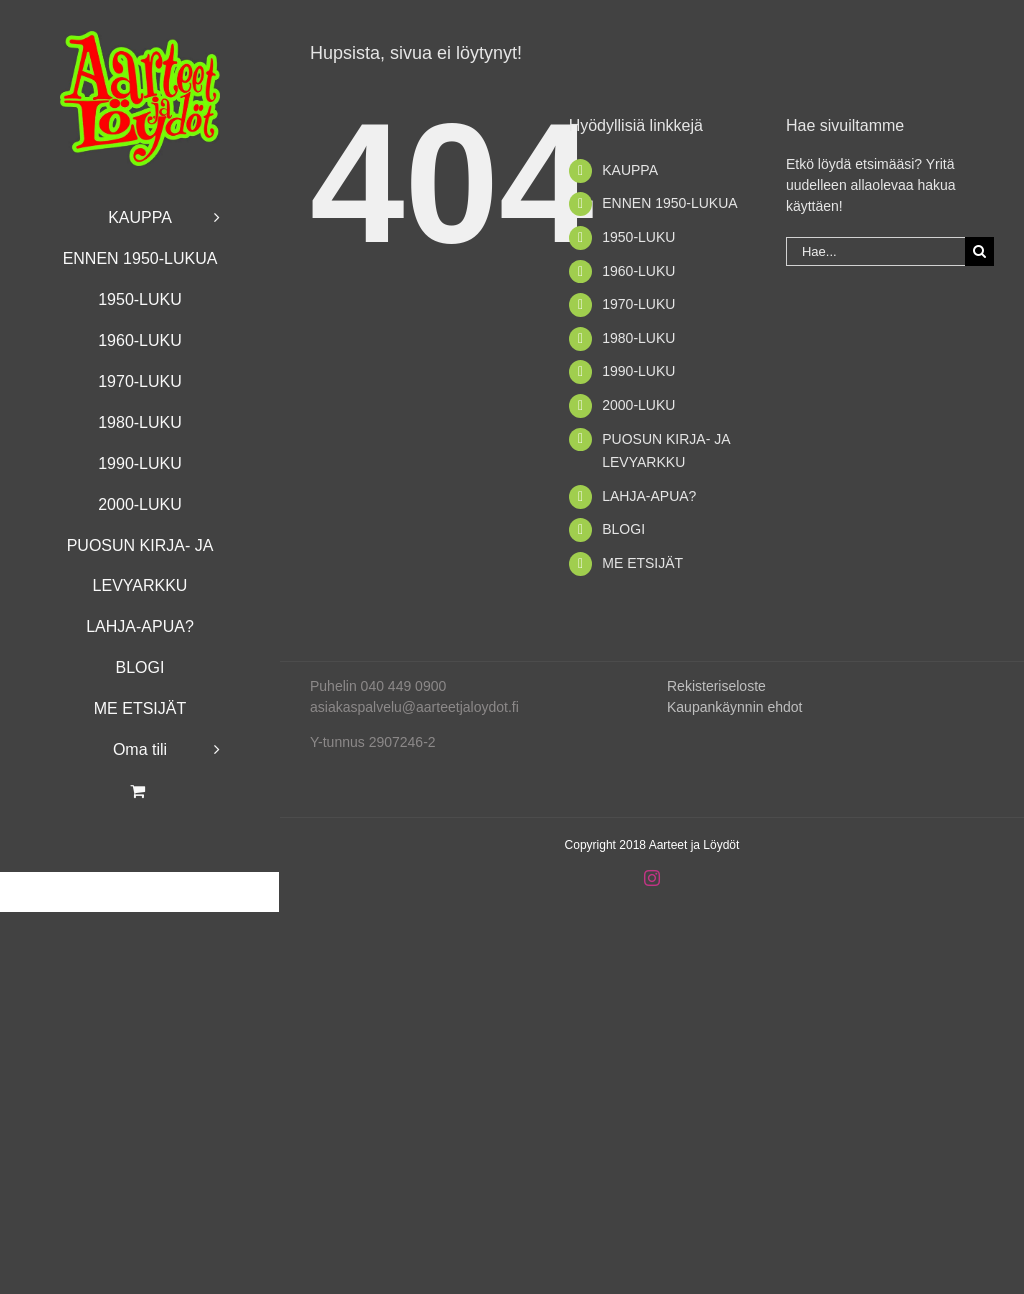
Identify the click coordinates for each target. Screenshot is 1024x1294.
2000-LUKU (638, 405)
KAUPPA (630, 170)
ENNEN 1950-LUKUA (669, 203)
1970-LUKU (638, 304)
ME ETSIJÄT (642, 563)
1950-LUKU (638, 237)
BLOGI (623, 529)
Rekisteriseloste (716, 686)
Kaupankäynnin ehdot (734, 707)
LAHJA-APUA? (649, 496)
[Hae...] (875, 251)
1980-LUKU (638, 338)
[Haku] (979, 251)
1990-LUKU (638, 371)
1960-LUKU (638, 271)
